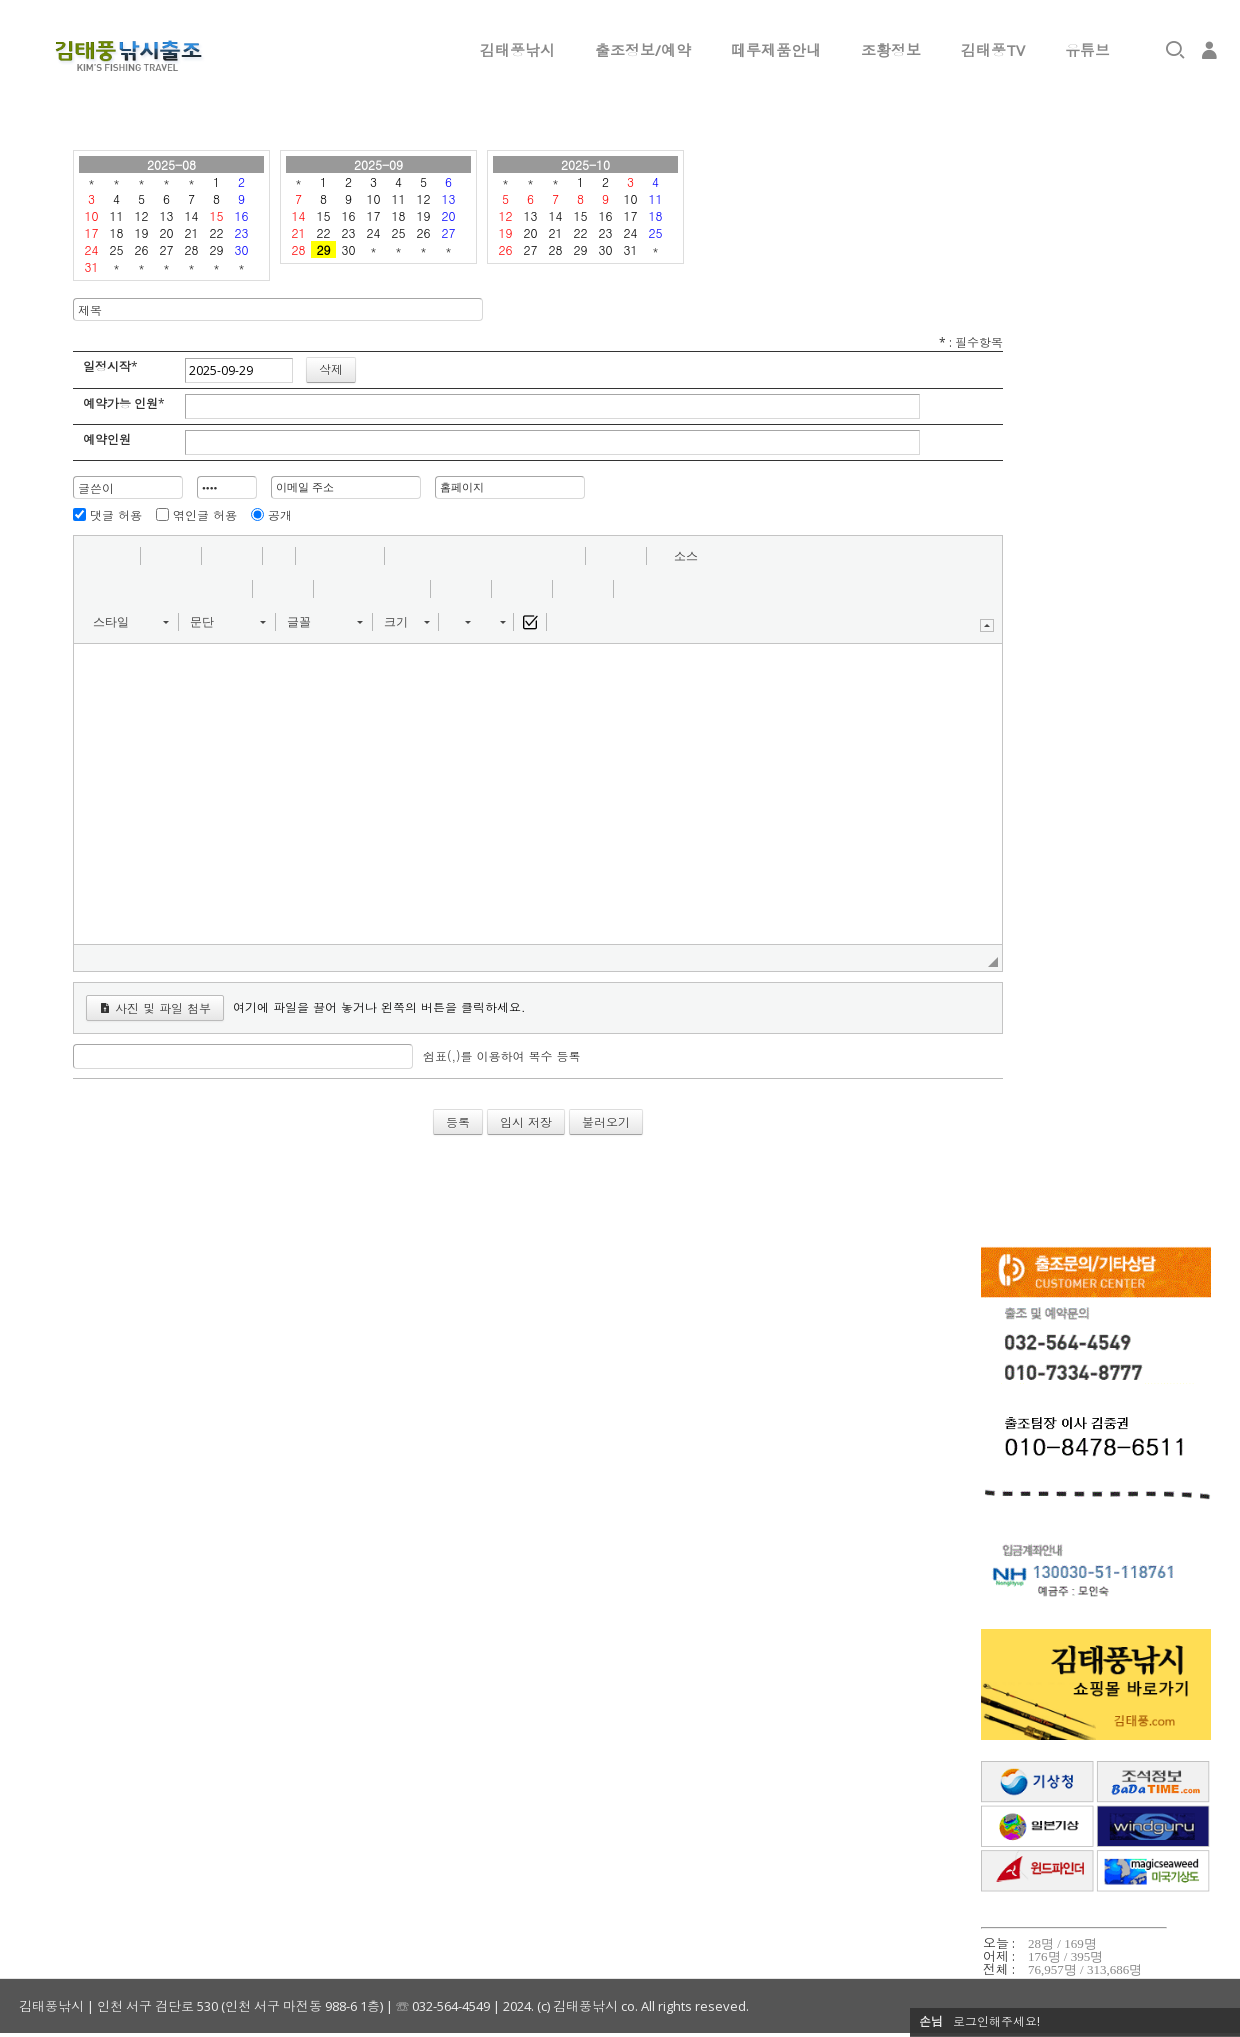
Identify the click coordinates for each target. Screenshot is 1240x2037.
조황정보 (891, 50)
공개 (280, 514)
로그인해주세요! (996, 2021)
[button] (96, 556)
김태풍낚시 (517, 50)
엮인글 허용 (205, 514)
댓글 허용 (116, 514)
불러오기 (606, 1121)
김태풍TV (993, 50)
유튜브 (1087, 50)
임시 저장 (526, 1121)
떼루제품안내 (776, 50)
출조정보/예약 (643, 50)
